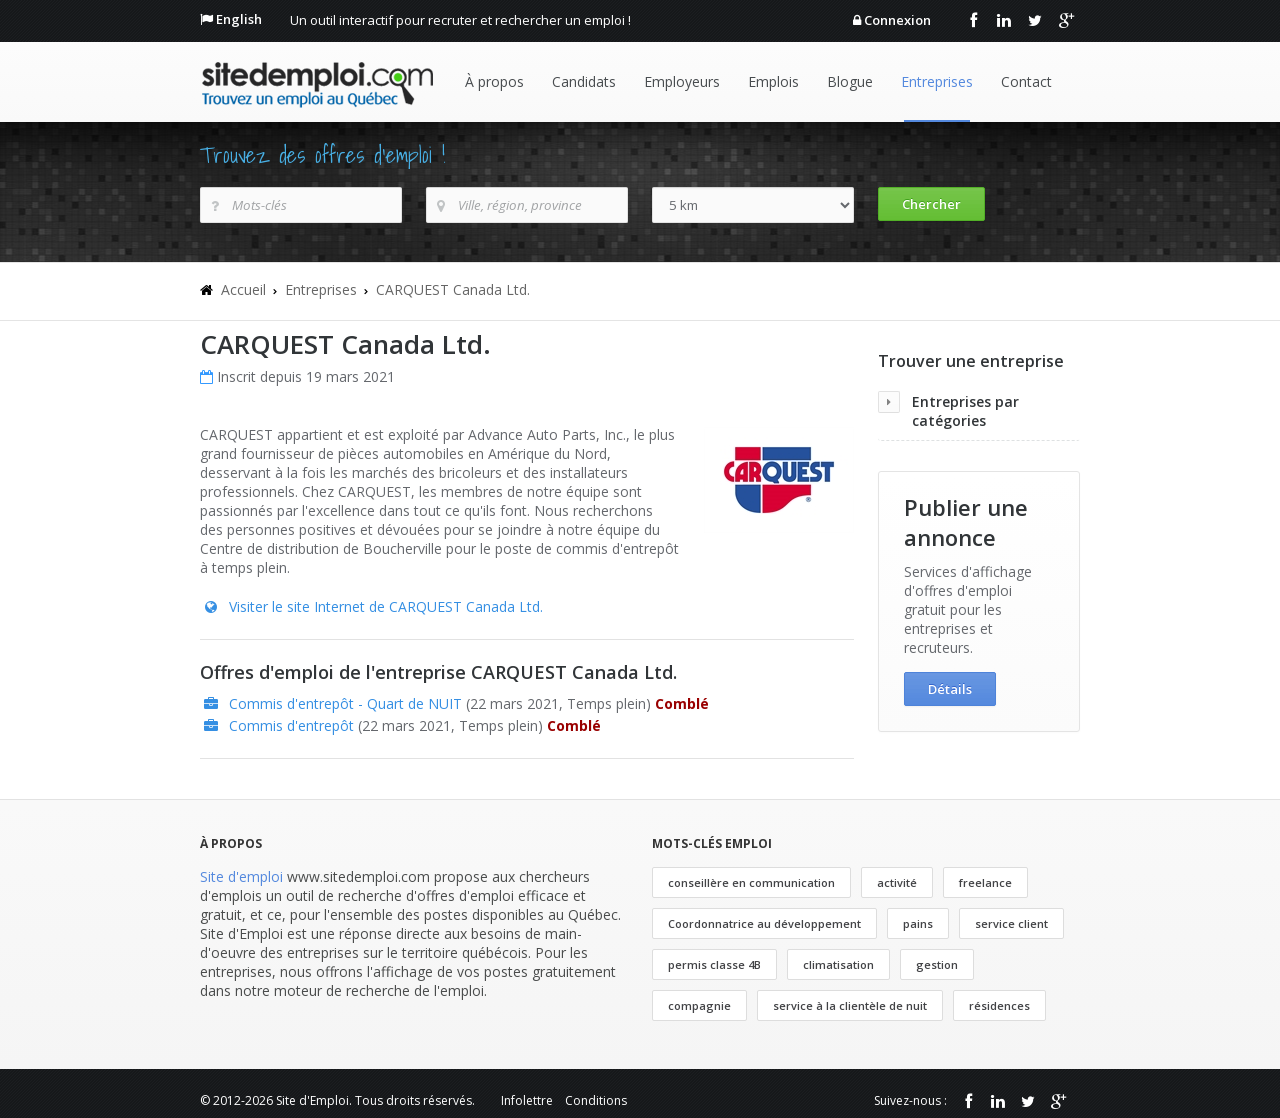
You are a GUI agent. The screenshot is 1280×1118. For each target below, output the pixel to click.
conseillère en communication (751, 882)
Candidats (584, 81)
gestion (937, 964)
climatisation (838, 964)
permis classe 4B (714, 964)
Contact (1026, 81)
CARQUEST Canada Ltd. (453, 289)
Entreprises (937, 81)
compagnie (699, 1005)
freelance (985, 882)
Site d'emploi (241, 876)
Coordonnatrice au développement (764, 923)
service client (1011, 923)
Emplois (773, 81)
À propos (494, 81)
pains (918, 923)
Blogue (850, 81)
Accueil (243, 289)
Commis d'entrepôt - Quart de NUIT (345, 703)
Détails (950, 689)
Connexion (897, 20)
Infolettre (527, 1100)
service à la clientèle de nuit (850, 1005)
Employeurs (682, 81)
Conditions (596, 1100)
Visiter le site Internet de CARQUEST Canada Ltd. (386, 606)
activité (897, 882)
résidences (999, 1005)
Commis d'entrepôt (291, 725)
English (239, 19)
